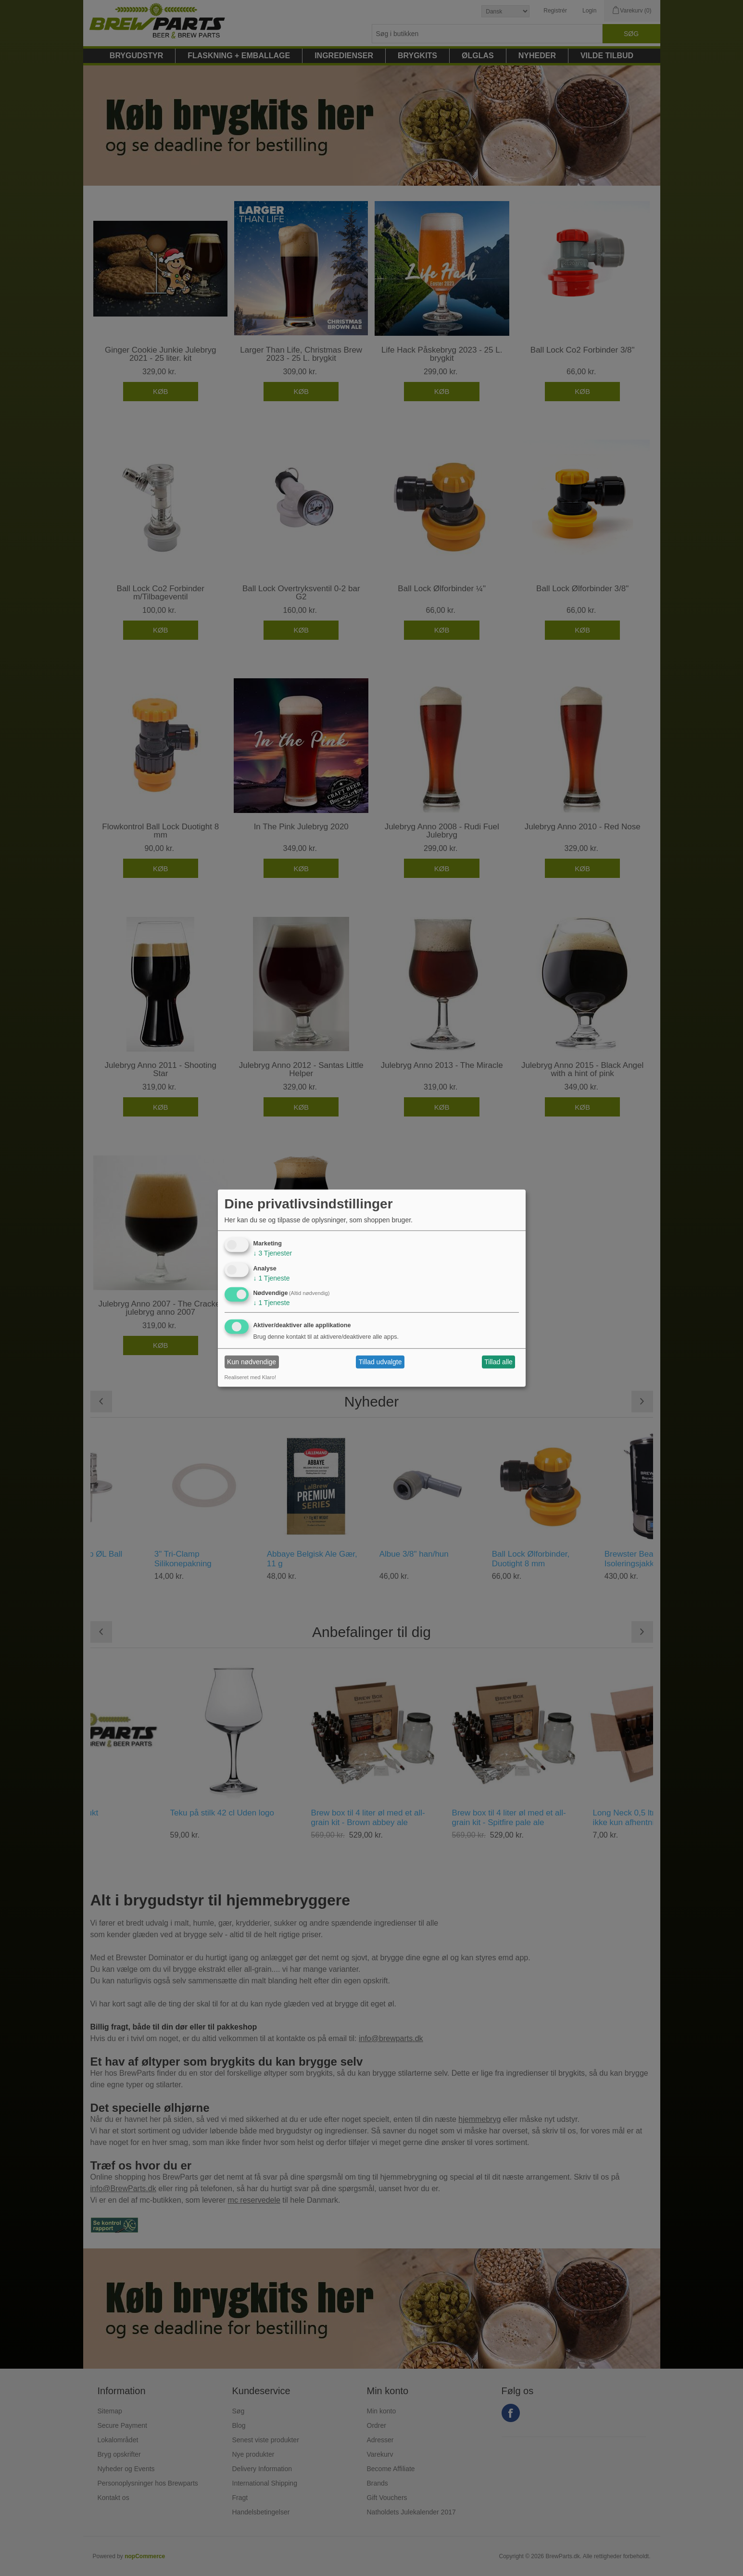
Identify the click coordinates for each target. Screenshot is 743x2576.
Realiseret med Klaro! (251, 1377)
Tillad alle (498, 1362)
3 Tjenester (272, 1253)
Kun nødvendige (251, 1362)
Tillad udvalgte (380, 1362)
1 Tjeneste (271, 1278)
